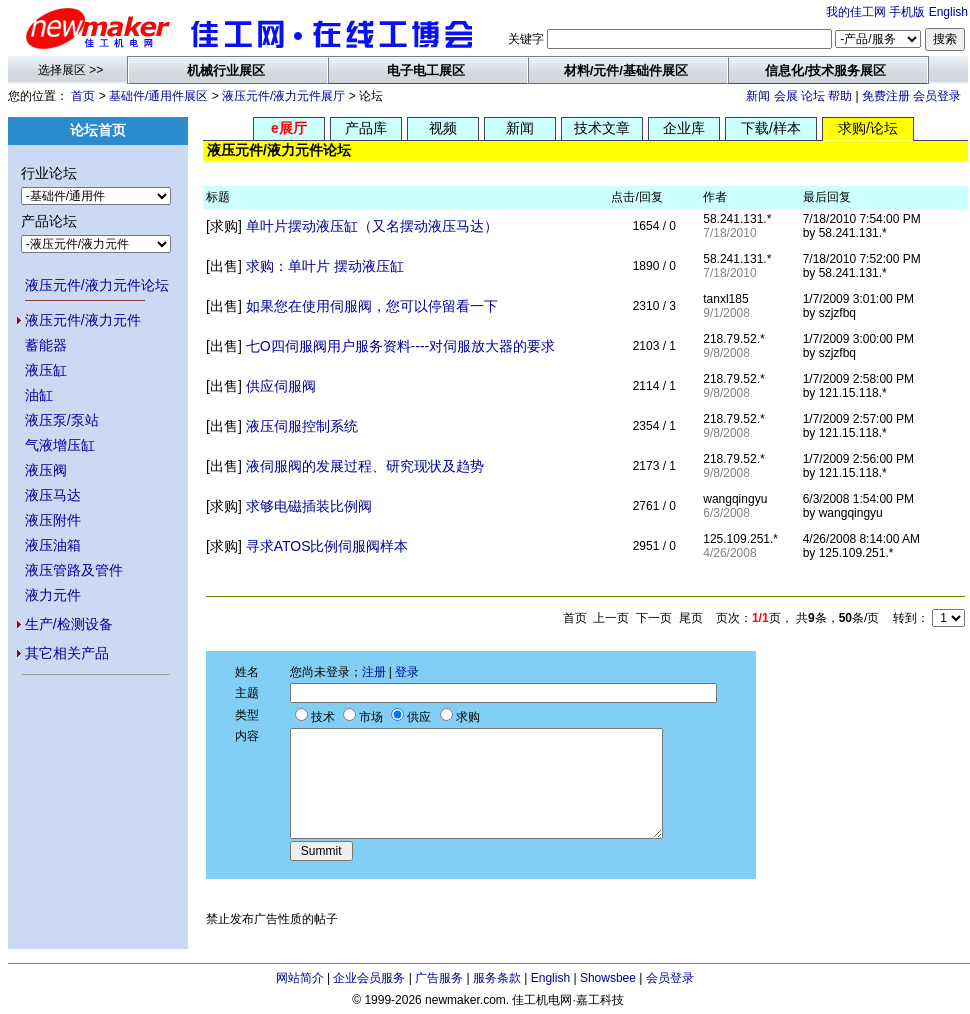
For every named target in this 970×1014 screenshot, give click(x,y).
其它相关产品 (67, 653)
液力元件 (53, 595)
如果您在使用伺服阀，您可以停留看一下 (372, 306)
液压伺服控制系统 (302, 426)
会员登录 (937, 96)
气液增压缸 (60, 445)
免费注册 (886, 96)
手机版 (907, 12)
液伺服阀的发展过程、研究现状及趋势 (365, 466)
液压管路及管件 (74, 570)
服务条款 (497, 978)
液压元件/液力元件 (83, 320)
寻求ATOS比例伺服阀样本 (327, 546)
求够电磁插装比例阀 (309, 506)
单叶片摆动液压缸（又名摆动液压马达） (372, 226)
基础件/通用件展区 (158, 96)
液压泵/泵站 (62, 420)
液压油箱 (53, 545)
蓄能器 (46, 345)
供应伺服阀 (281, 386)
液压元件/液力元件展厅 (283, 96)
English (948, 12)
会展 (786, 96)
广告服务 (439, 978)
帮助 (840, 96)
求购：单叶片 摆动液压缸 (325, 266)
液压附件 (53, 520)
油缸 (39, 395)
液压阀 (46, 470)
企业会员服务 (369, 978)
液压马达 (53, 495)
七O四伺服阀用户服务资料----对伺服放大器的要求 (401, 346)
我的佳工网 (856, 12)
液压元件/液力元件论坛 (97, 285)
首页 (83, 96)
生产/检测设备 (69, 624)
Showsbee (608, 978)
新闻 (758, 96)
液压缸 (46, 370)
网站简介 (300, 978)
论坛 (813, 96)
